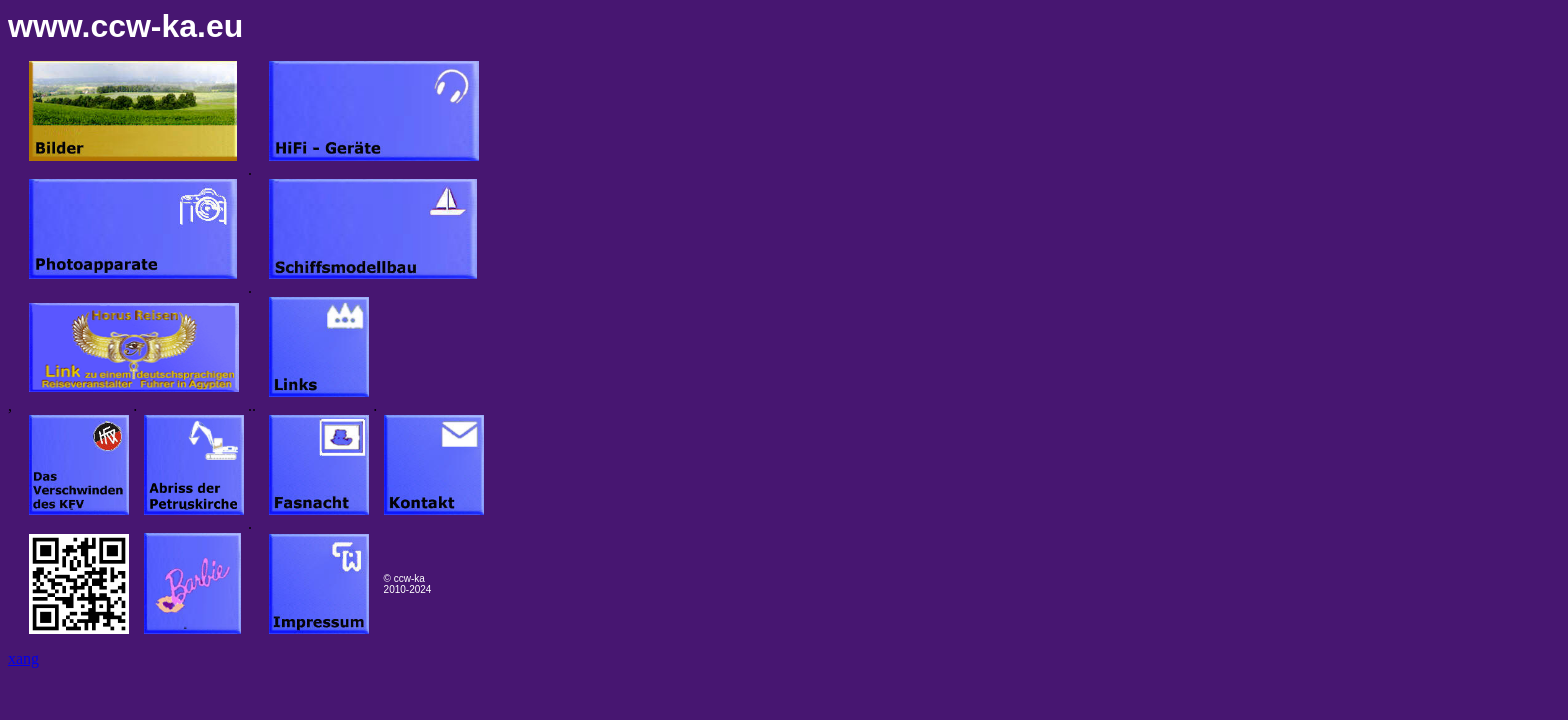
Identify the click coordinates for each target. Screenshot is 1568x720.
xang (23, 658)
